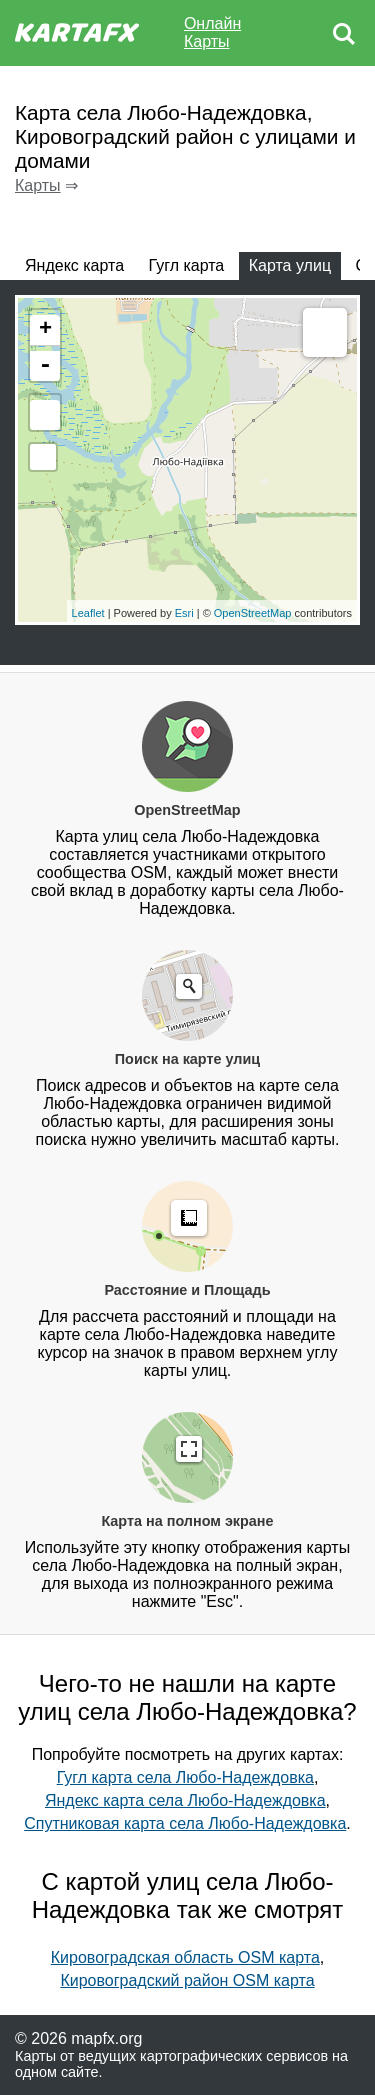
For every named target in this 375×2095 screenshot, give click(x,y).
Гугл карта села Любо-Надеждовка (185, 1777)
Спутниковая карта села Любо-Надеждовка (185, 1823)
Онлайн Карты (212, 32)
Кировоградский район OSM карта (187, 1980)
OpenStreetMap (253, 613)
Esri (184, 613)
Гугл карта (187, 265)
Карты (38, 185)
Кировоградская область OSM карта (185, 1957)
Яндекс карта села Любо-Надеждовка (185, 1800)
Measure (325, 335)
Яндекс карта (74, 265)
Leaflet (88, 613)
